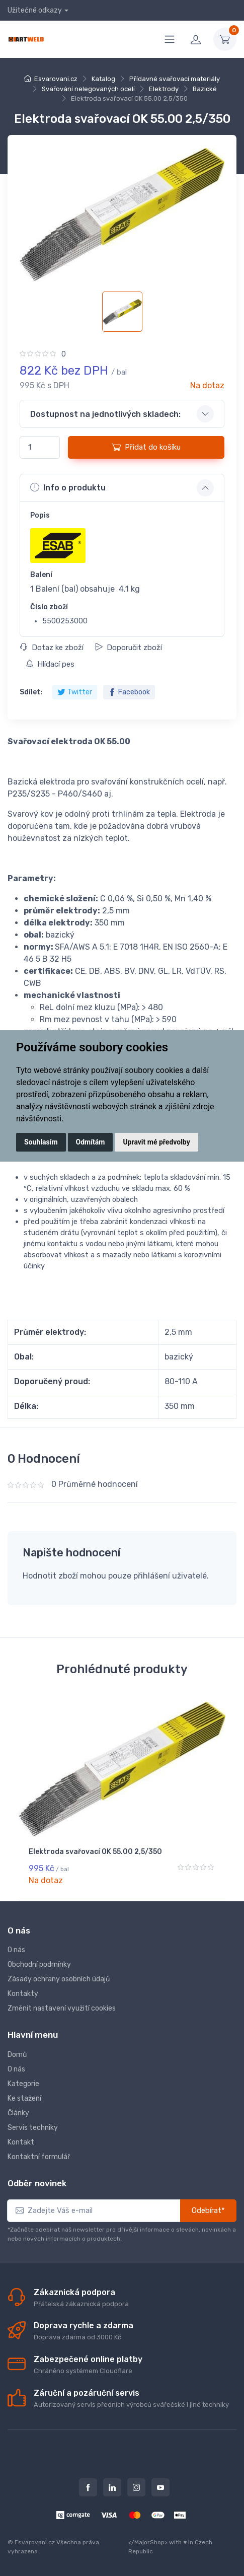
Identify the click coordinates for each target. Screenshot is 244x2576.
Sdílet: (31, 692)
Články (18, 2113)
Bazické (205, 89)
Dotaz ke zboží (52, 647)
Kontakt (21, 2142)
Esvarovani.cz (55, 79)
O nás (16, 1950)
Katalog (103, 79)
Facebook (129, 692)
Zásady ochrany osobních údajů (59, 1979)
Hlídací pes (50, 664)
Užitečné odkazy (35, 10)
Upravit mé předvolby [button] (156, 1142)
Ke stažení (24, 2098)
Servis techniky (33, 2127)
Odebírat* (208, 2210)
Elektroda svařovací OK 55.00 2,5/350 (95, 1851)
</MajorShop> (148, 2542)
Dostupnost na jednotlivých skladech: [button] (105, 414)
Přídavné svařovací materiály (174, 79)
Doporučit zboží (128, 647)
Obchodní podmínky (39, 1964)
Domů (17, 2054)
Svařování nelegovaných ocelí (88, 89)
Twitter (74, 692)
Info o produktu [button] (68, 487)
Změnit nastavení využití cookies (62, 2008)
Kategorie (23, 2084)
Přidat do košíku (146, 447)
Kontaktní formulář (39, 2157)
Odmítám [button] (90, 1142)
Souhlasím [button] (41, 1142)
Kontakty (23, 1993)
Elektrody (164, 89)
